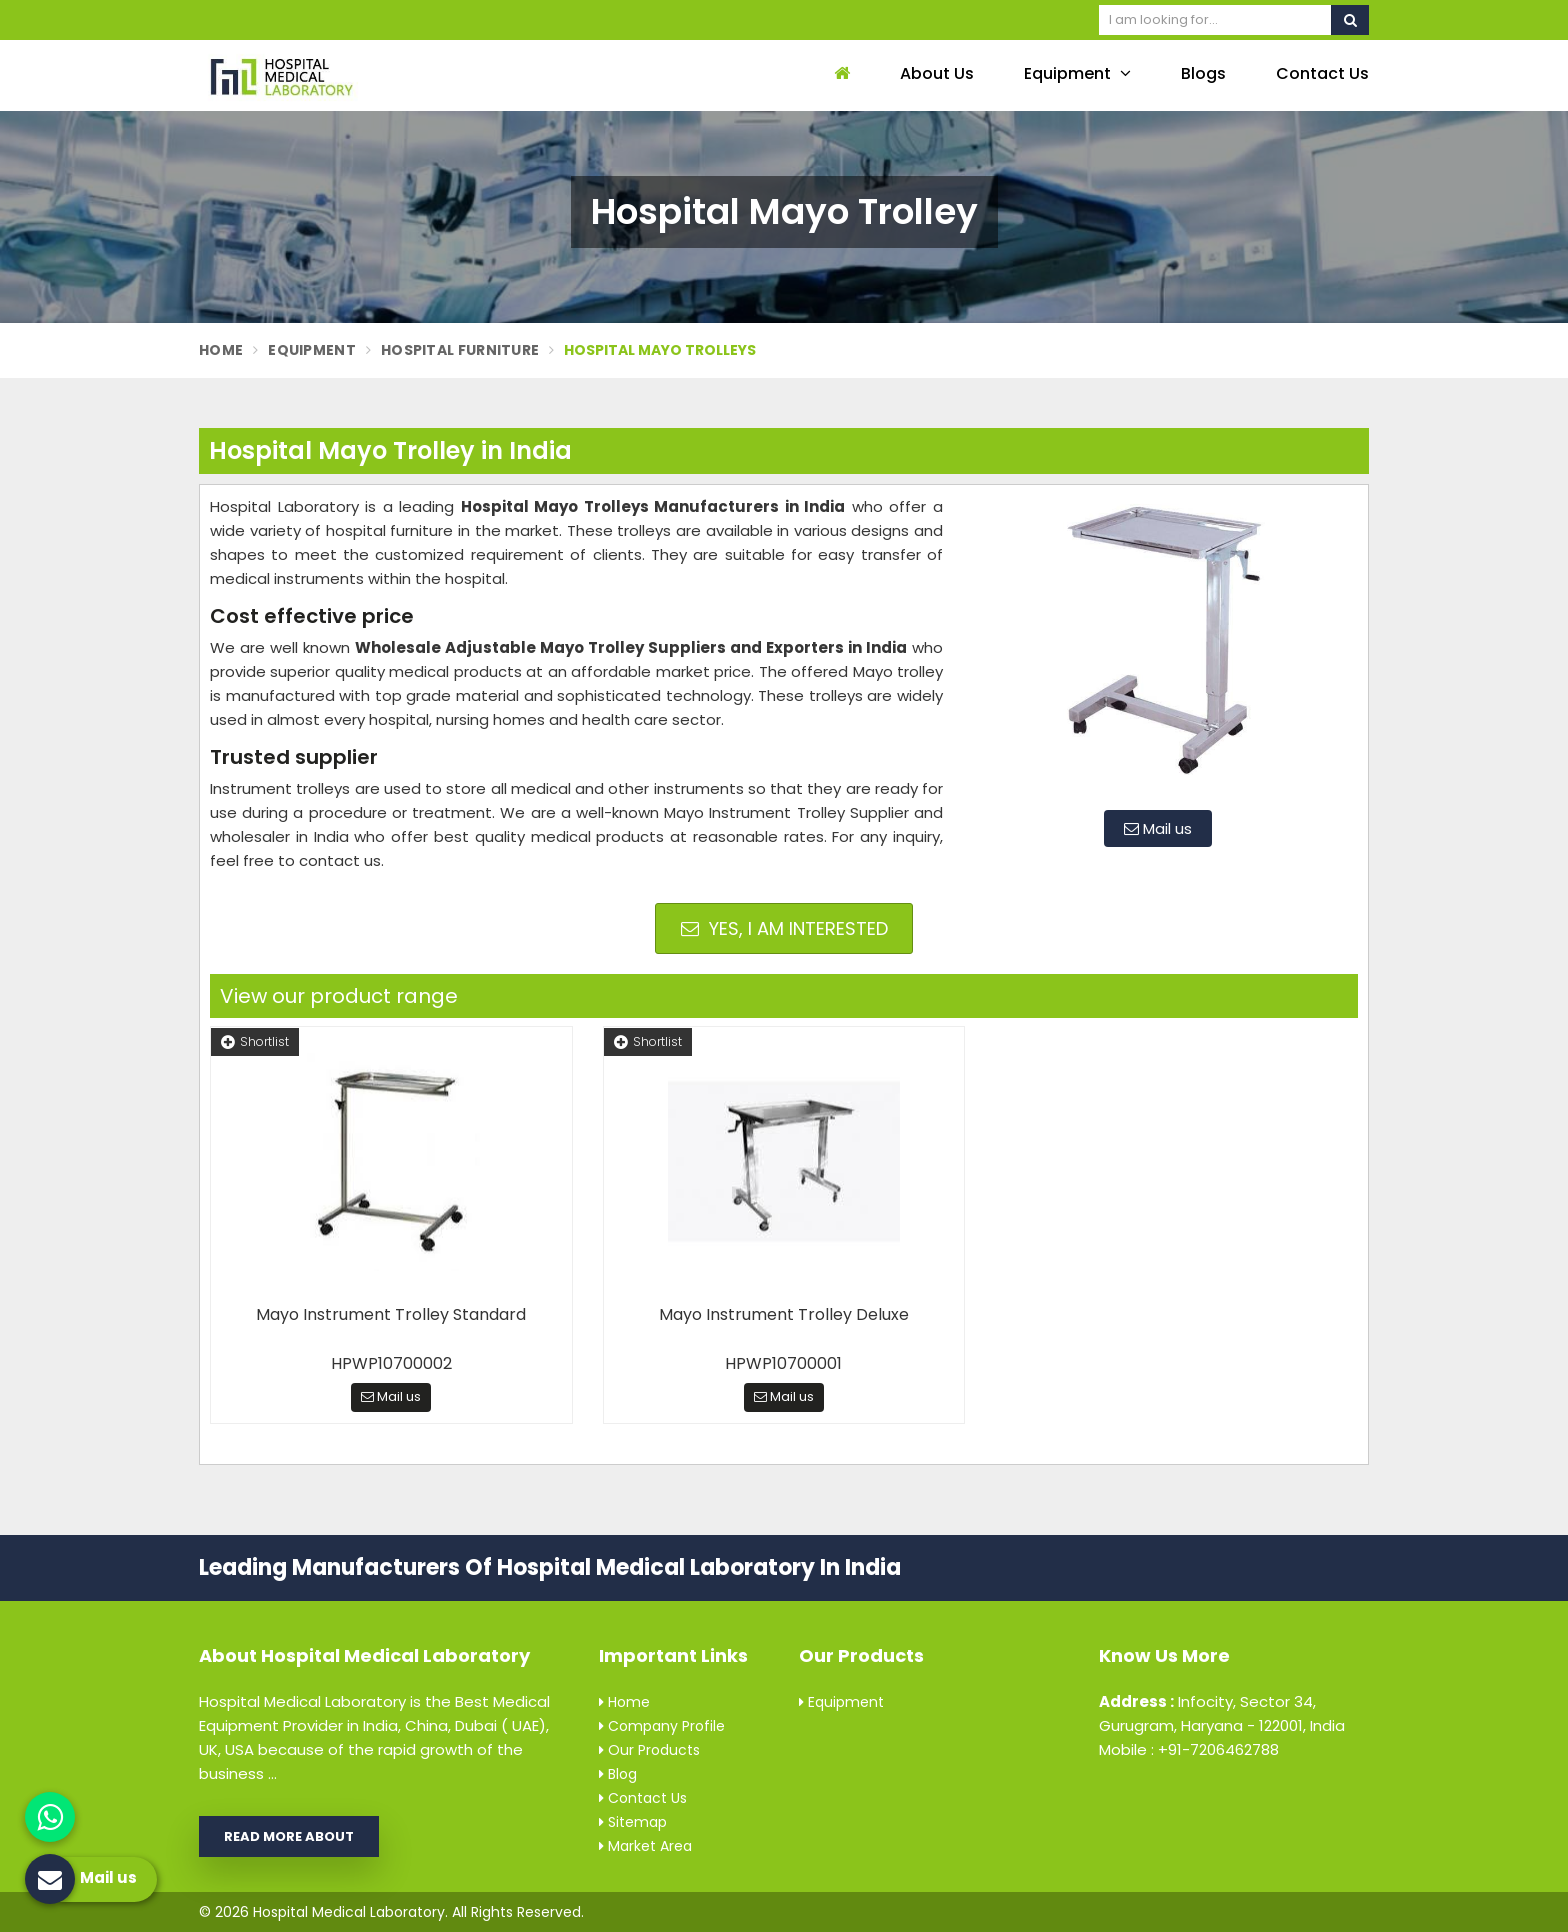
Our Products (649, 1750)
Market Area (645, 1846)
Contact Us (1322, 73)
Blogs (1203, 73)
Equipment (1077, 73)
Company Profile (662, 1726)
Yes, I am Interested (784, 928)
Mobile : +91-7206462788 (1189, 1749)
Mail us (1158, 828)
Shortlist (255, 1041)
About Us (937, 73)
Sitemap (633, 1822)
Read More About (289, 1836)
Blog (618, 1774)
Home (221, 350)
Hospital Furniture (460, 350)
